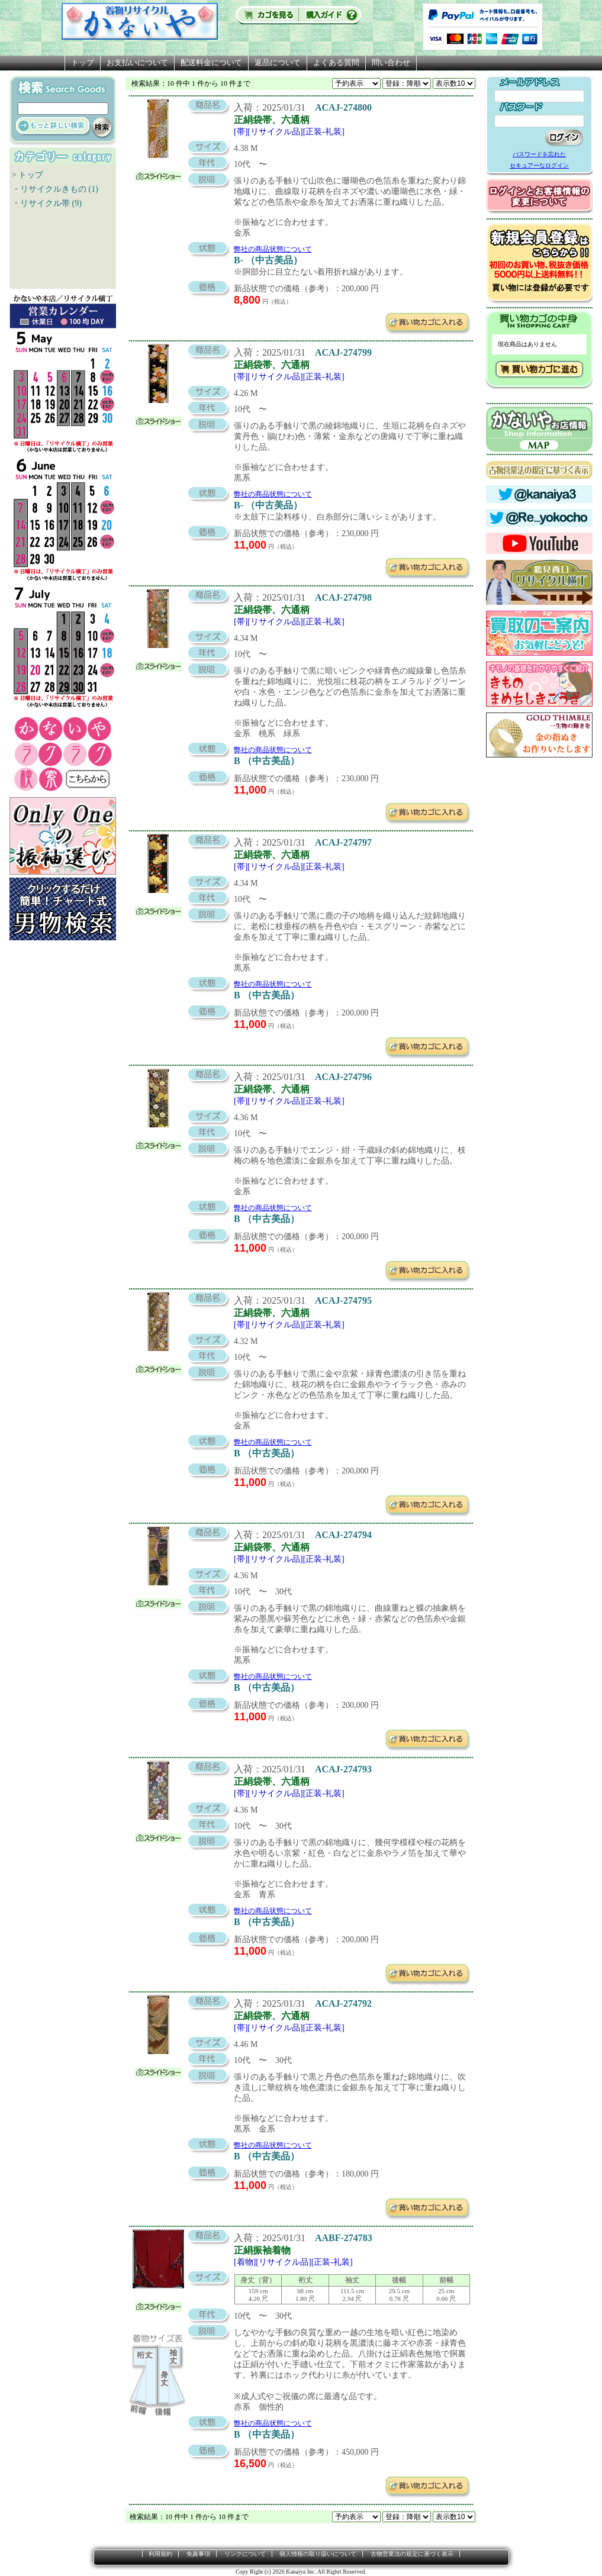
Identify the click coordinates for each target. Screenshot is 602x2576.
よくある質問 (336, 62)
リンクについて (245, 2554)
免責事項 (198, 2554)
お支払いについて (137, 62)
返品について (278, 62)
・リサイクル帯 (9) (47, 203)
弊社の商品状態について (273, 249)
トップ (82, 62)
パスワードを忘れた (539, 154)
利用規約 (160, 2554)
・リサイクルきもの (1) (55, 189)
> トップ (27, 174)
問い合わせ (391, 62)
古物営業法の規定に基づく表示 (412, 2554)
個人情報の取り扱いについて (317, 2554)
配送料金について (211, 62)
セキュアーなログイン (539, 165)
